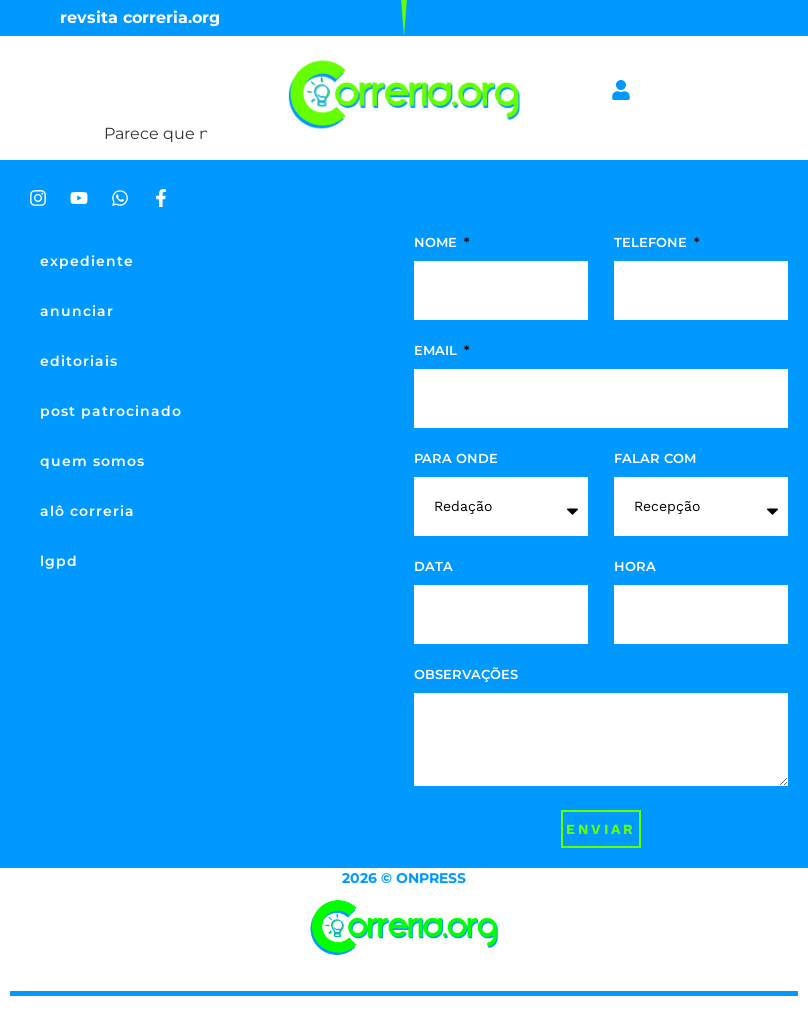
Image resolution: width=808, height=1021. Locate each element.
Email (437, 351)
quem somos (92, 461)
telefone (652, 243)
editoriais (79, 361)
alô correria (87, 511)
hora (635, 567)
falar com (655, 459)
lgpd (59, 561)
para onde (456, 459)
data (433, 567)
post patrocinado (111, 411)
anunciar (77, 311)
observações (466, 675)
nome (437, 243)
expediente (87, 261)
